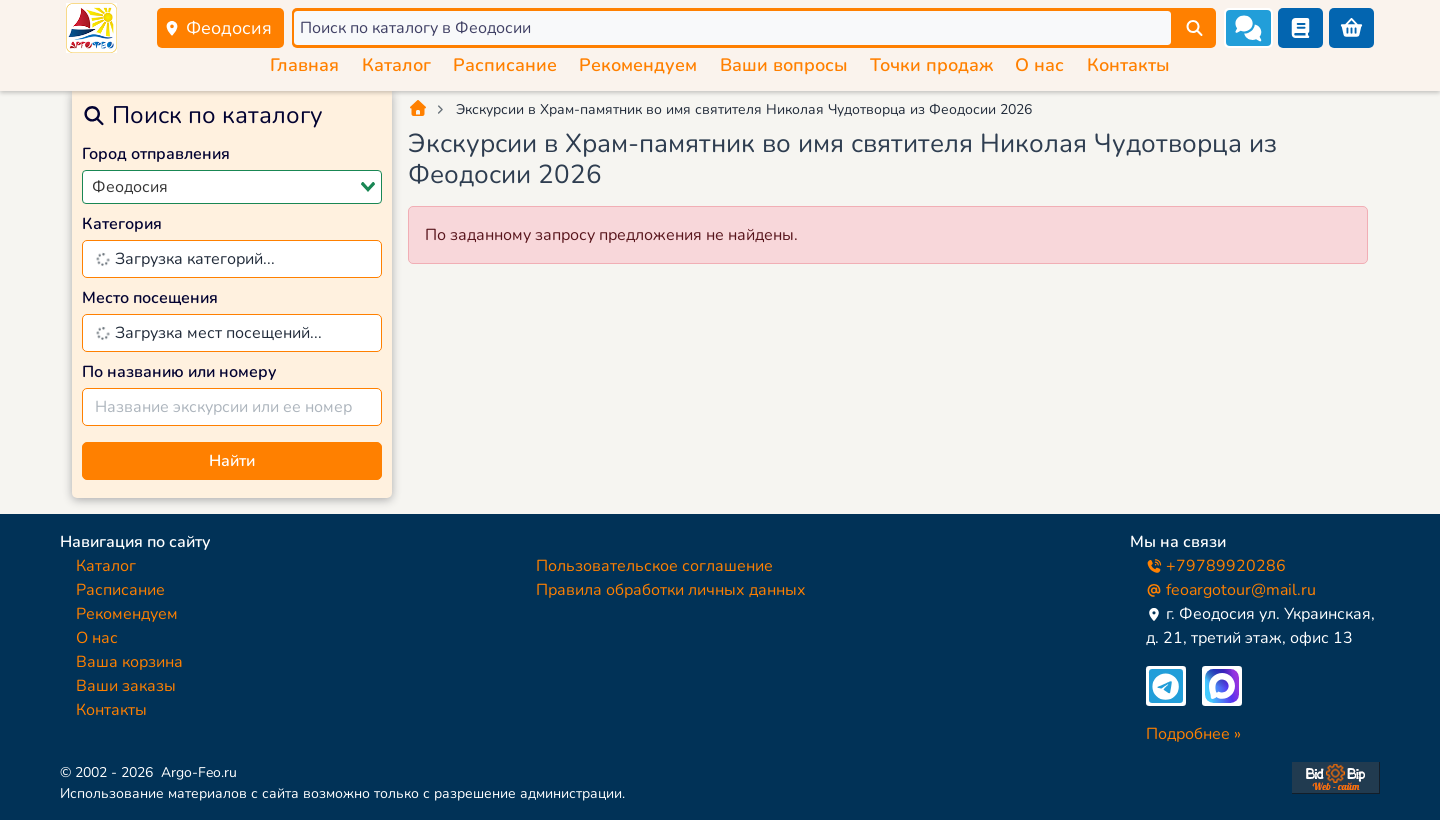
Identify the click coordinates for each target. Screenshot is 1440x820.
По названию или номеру (179, 372)
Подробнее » (1193, 734)
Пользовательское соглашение (654, 566)
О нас (1039, 65)
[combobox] (232, 187)
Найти (232, 461)
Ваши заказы (126, 686)
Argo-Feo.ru (199, 772)
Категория (122, 224)
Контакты (1128, 65)
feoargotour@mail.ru (1231, 590)
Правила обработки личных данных (671, 590)
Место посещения (150, 298)
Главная (304, 65)
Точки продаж (931, 65)
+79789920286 (1216, 566)
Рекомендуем (638, 65)
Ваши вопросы (784, 65)
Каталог (396, 65)
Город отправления (156, 154)
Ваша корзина (129, 662)
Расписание (505, 65)
